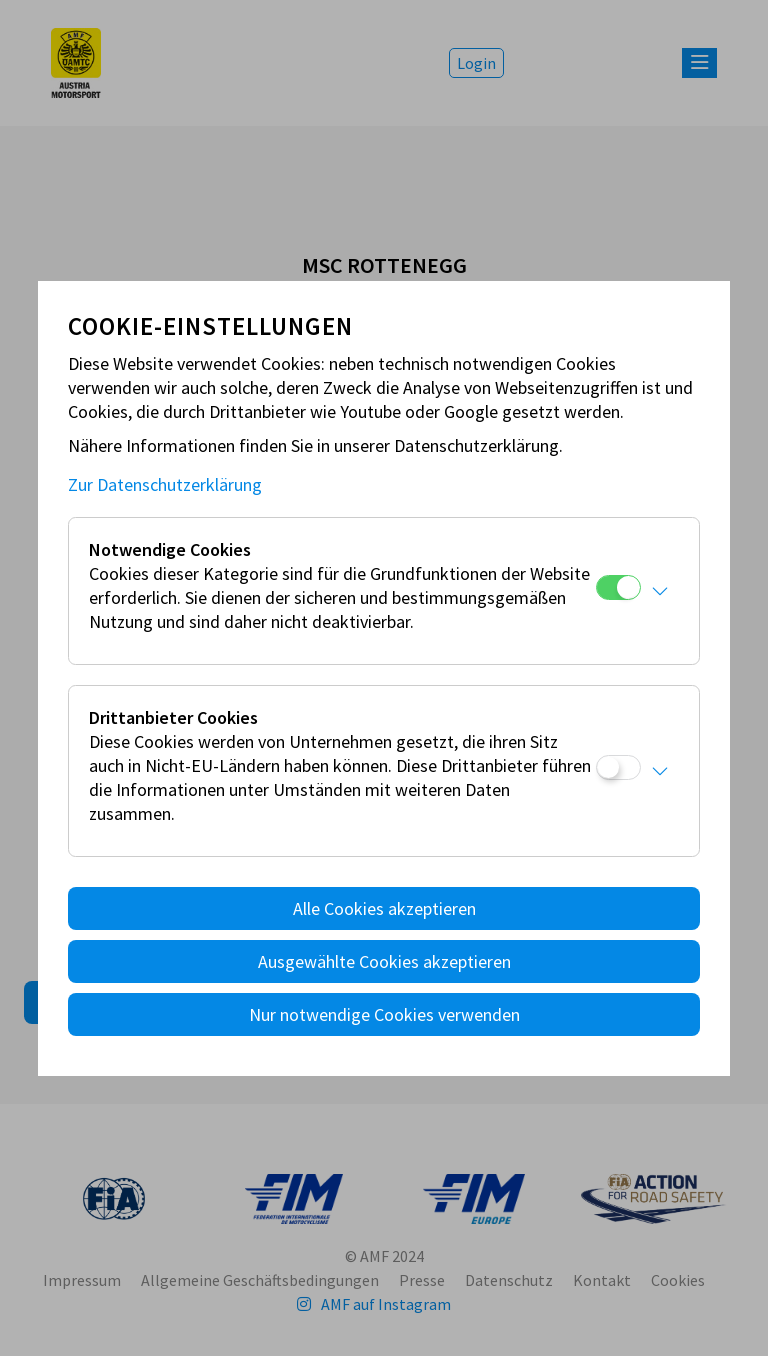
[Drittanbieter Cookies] (618, 767)
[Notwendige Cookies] (618, 587)
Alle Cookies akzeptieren (384, 908)
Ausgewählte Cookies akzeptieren (384, 961)
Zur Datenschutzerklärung (165, 484)
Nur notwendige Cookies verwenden (384, 1014)
